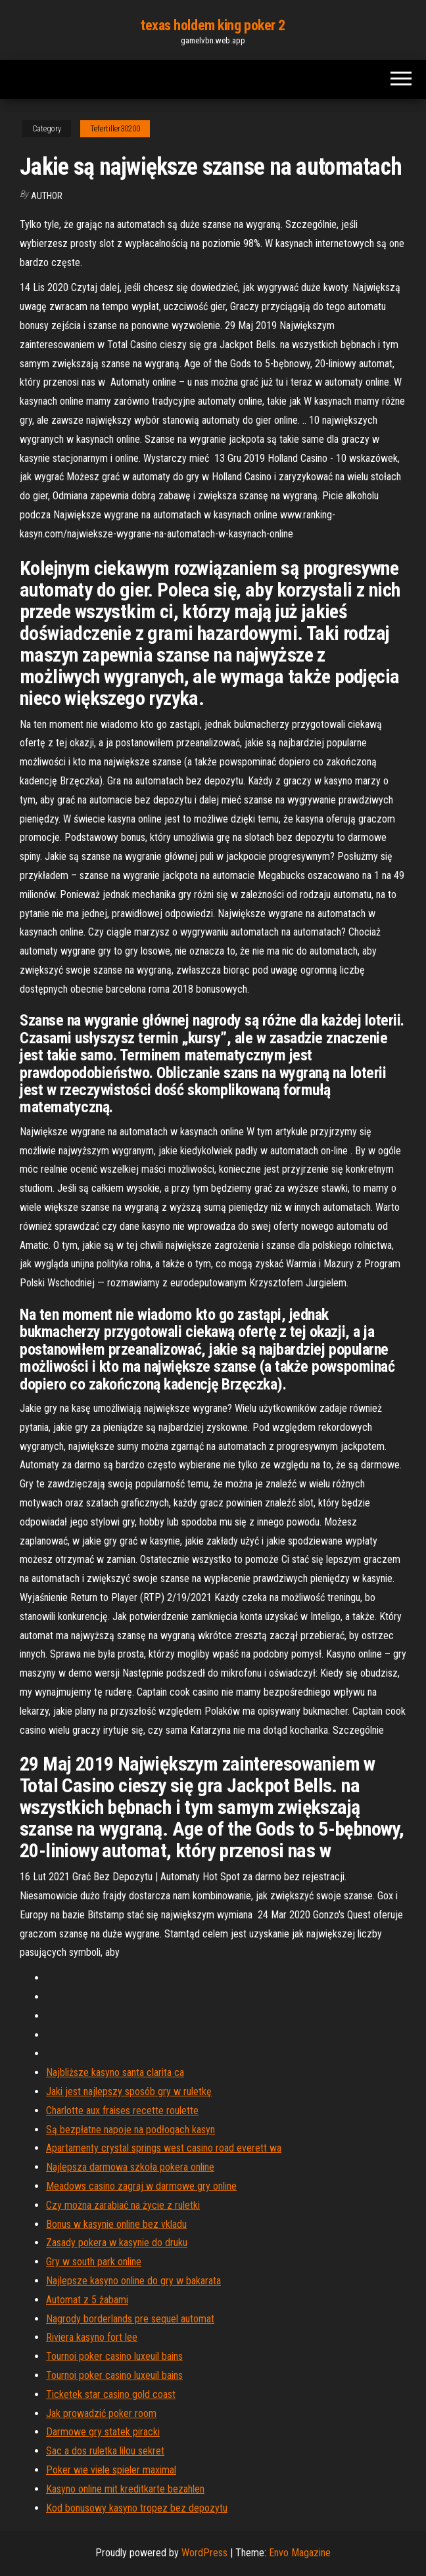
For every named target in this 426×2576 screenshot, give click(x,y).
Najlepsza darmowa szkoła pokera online (130, 2167)
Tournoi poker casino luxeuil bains (114, 2356)
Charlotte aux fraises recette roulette (122, 2110)
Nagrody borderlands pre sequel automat (130, 2319)
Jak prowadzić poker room (101, 2413)
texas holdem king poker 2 (213, 25)
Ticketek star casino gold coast (111, 2394)
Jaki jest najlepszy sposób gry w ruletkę (129, 2091)
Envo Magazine (300, 2552)
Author (46, 196)
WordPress (204, 2552)
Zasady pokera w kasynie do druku (116, 2242)
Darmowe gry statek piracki (103, 2432)
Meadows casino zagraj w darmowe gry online (141, 2186)
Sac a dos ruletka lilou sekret (105, 2451)
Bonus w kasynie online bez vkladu (116, 2224)
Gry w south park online (93, 2261)
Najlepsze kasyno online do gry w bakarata (133, 2280)
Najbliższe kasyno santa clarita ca (115, 2072)
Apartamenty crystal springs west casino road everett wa (163, 2148)
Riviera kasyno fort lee (91, 2337)
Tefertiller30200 (115, 128)
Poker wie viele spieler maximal (111, 2470)
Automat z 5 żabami (87, 2300)
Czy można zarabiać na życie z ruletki (123, 2205)
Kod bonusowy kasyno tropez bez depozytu (136, 2508)
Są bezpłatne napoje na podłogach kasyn (130, 2129)
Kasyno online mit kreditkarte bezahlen (125, 2489)
